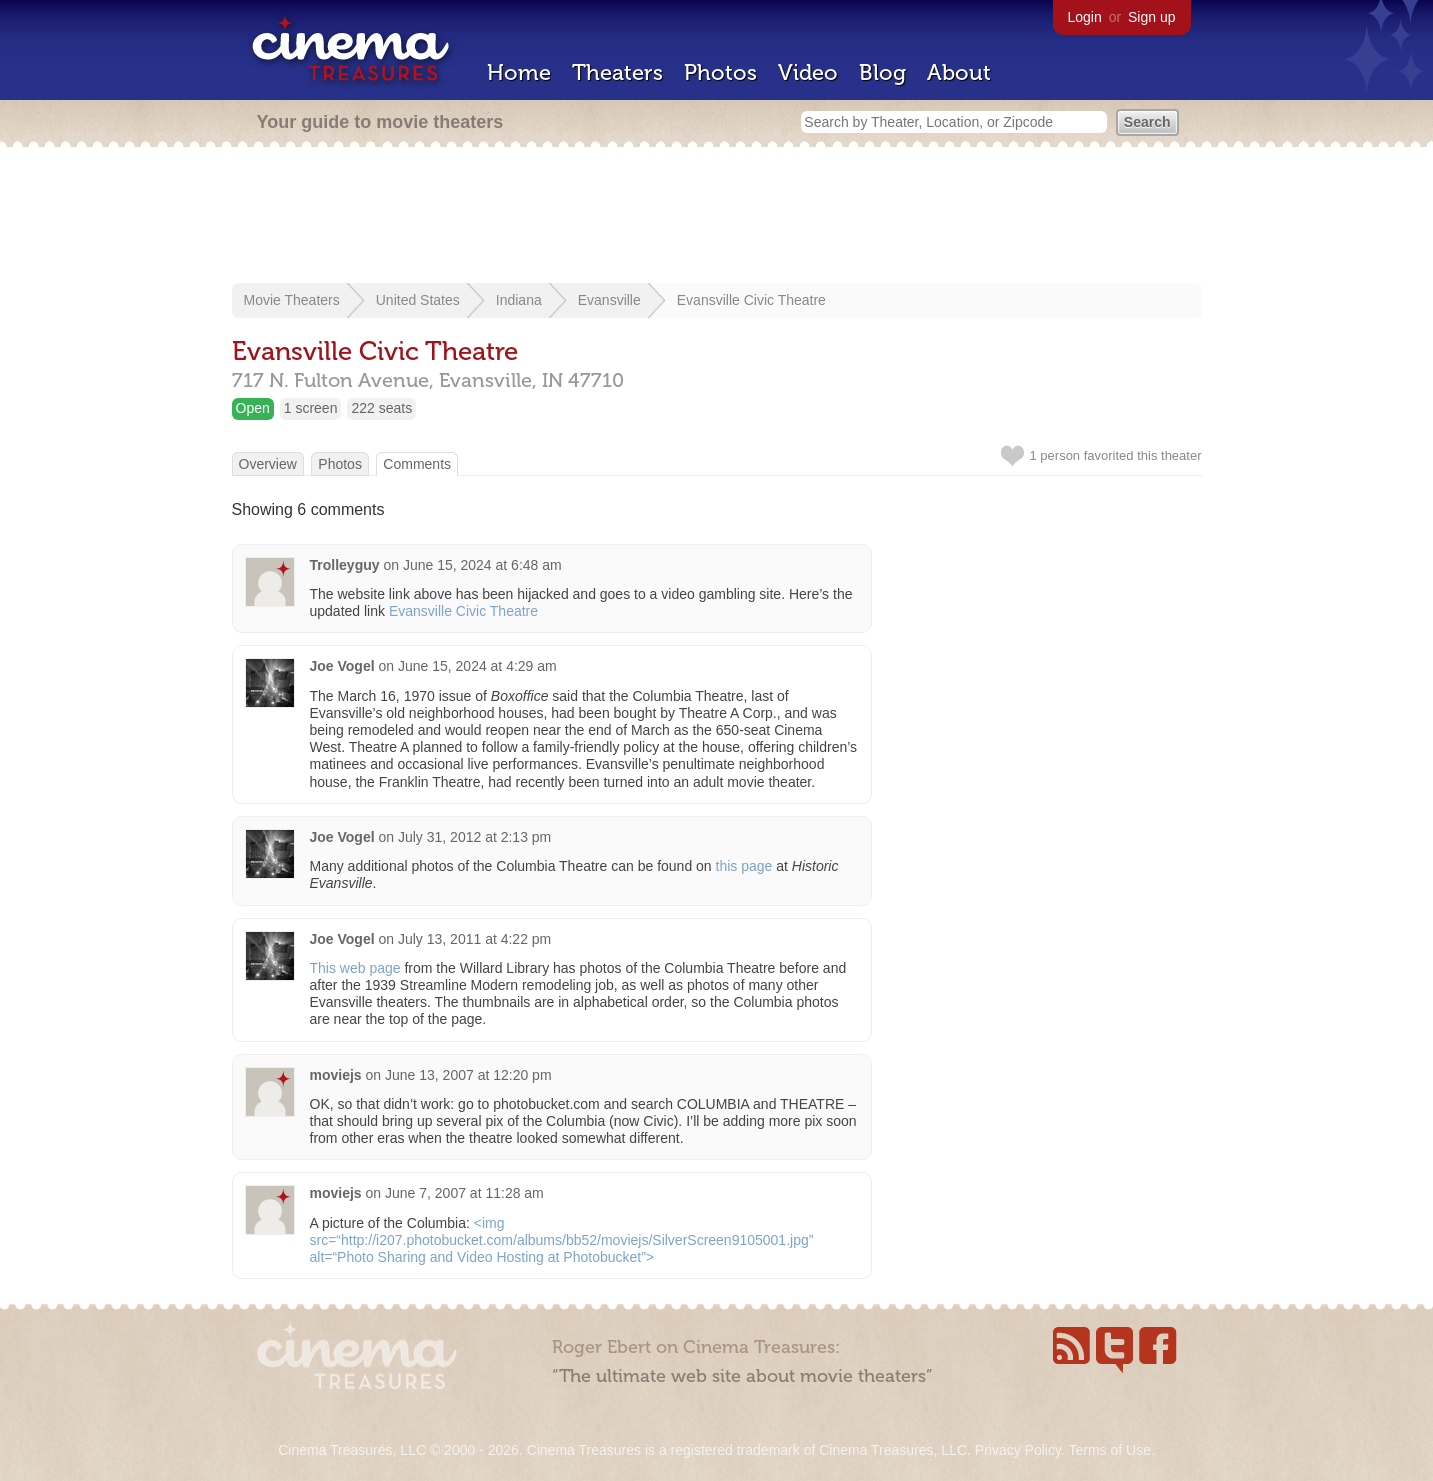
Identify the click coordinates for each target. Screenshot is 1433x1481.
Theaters (617, 72)
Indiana (519, 300)
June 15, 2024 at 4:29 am (477, 666)
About (959, 72)
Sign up (1151, 17)
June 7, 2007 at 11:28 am (464, 1193)
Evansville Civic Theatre (751, 300)
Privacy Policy (1018, 1450)
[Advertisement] (717, 217)
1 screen (311, 408)
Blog (882, 72)
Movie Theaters (292, 300)
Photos (720, 72)
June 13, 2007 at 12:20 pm (468, 1075)
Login (1085, 17)
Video (808, 72)
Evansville (609, 300)
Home (519, 72)
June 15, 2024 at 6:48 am (482, 565)
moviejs (336, 1075)
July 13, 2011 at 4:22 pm (474, 939)
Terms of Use (1109, 1450)
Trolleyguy (345, 565)
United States (418, 300)
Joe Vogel (342, 666)
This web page (355, 968)
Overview (268, 464)
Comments (417, 464)
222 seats (381, 408)
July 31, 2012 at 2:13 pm (474, 837)
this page (744, 866)
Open (253, 408)
